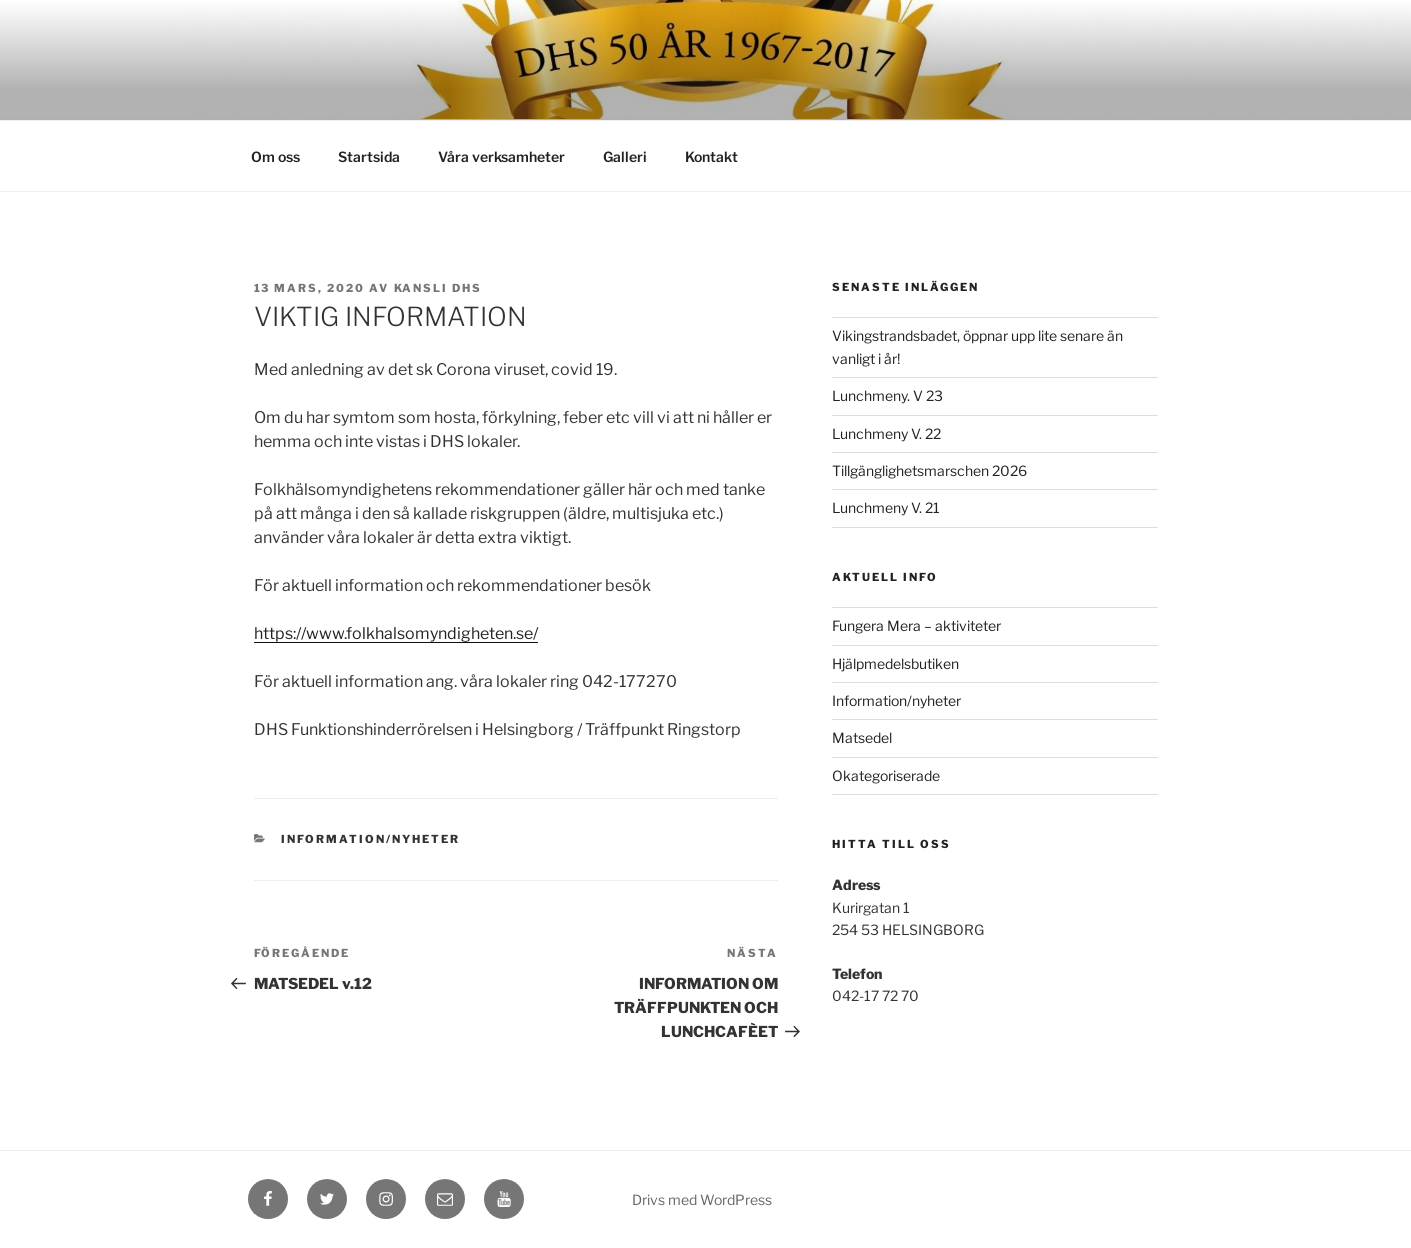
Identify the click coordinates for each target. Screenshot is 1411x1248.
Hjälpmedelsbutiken (895, 663)
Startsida (369, 156)
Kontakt (711, 156)
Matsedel (862, 737)
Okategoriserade (886, 775)
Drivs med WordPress (702, 1199)
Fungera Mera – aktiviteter (916, 625)
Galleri (625, 156)
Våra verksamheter (501, 156)
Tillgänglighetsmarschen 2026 (929, 470)
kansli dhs (438, 288)
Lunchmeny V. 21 (886, 507)
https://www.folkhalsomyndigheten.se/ (396, 633)
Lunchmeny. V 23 (887, 395)
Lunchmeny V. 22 (886, 433)
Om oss (275, 156)
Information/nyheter (370, 839)
